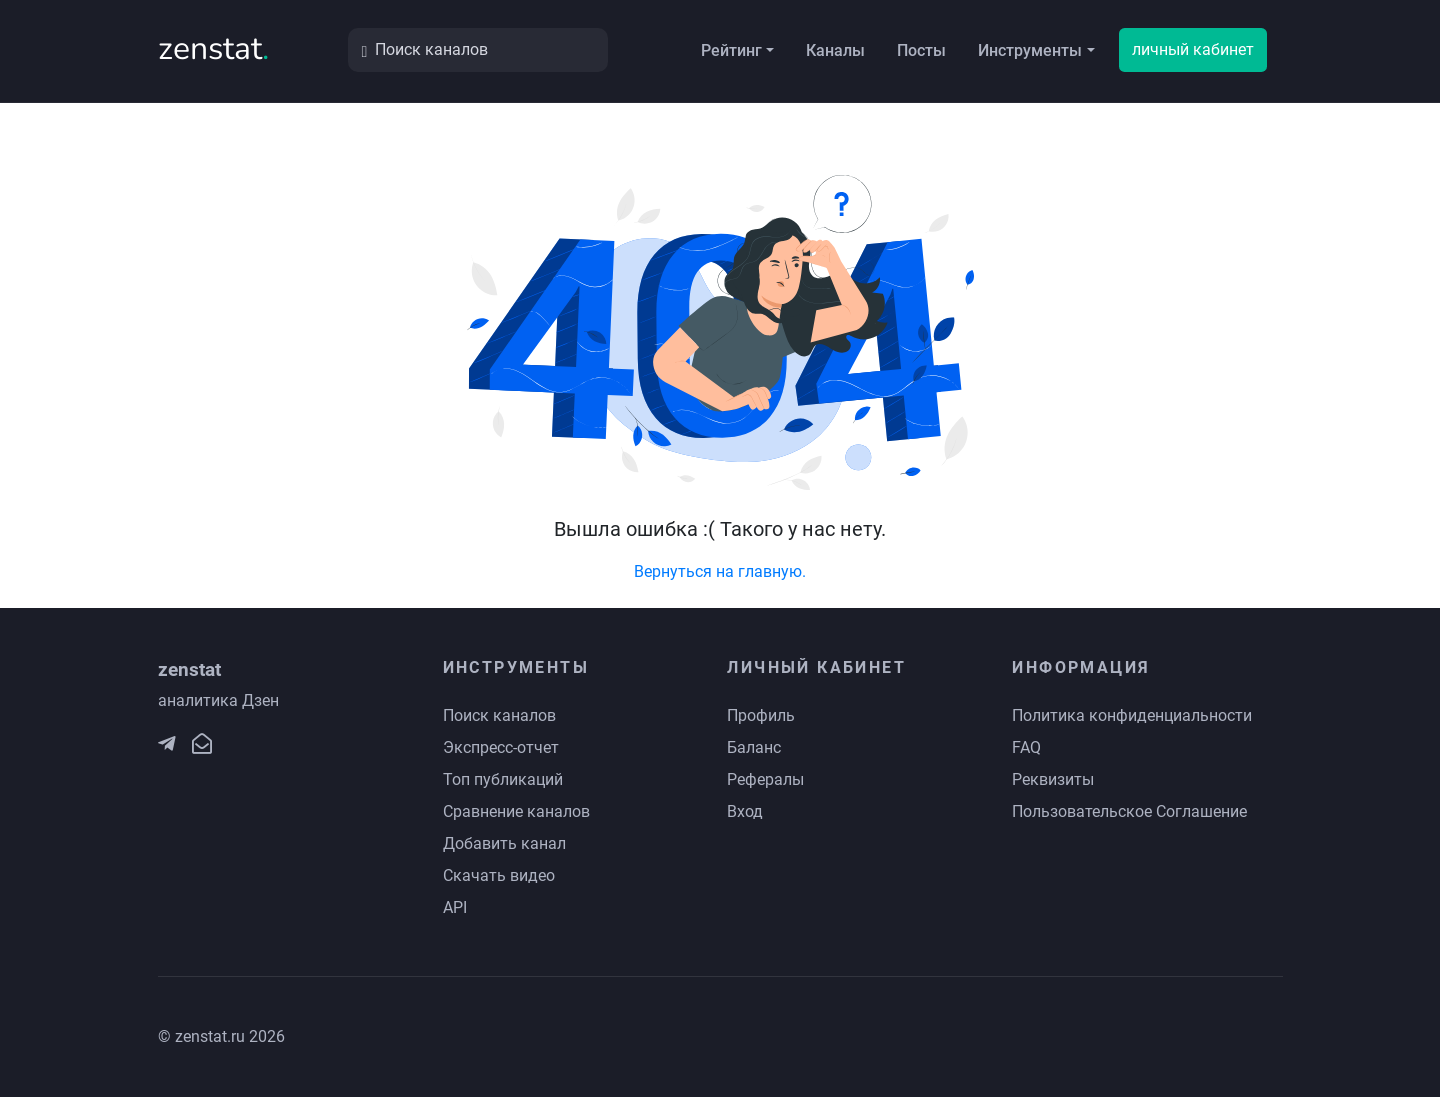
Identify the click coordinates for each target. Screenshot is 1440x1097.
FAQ (1026, 747)
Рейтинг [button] (731, 50)
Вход (745, 811)
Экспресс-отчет (501, 747)
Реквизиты (1053, 779)
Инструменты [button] (1030, 50)
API (455, 907)
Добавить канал (504, 843)
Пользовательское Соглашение (1129, 811)
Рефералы (765, 779)
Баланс (754, 747)
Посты (921, 50)
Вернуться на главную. (720, 571)
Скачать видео (499, 875)
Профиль (761, 715)
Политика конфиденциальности (1132, 715)
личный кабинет (1193, 49)
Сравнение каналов (516, 811)
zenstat (213, 48)
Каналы (835, 50)
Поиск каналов (499, 715)
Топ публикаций (503, 779)
